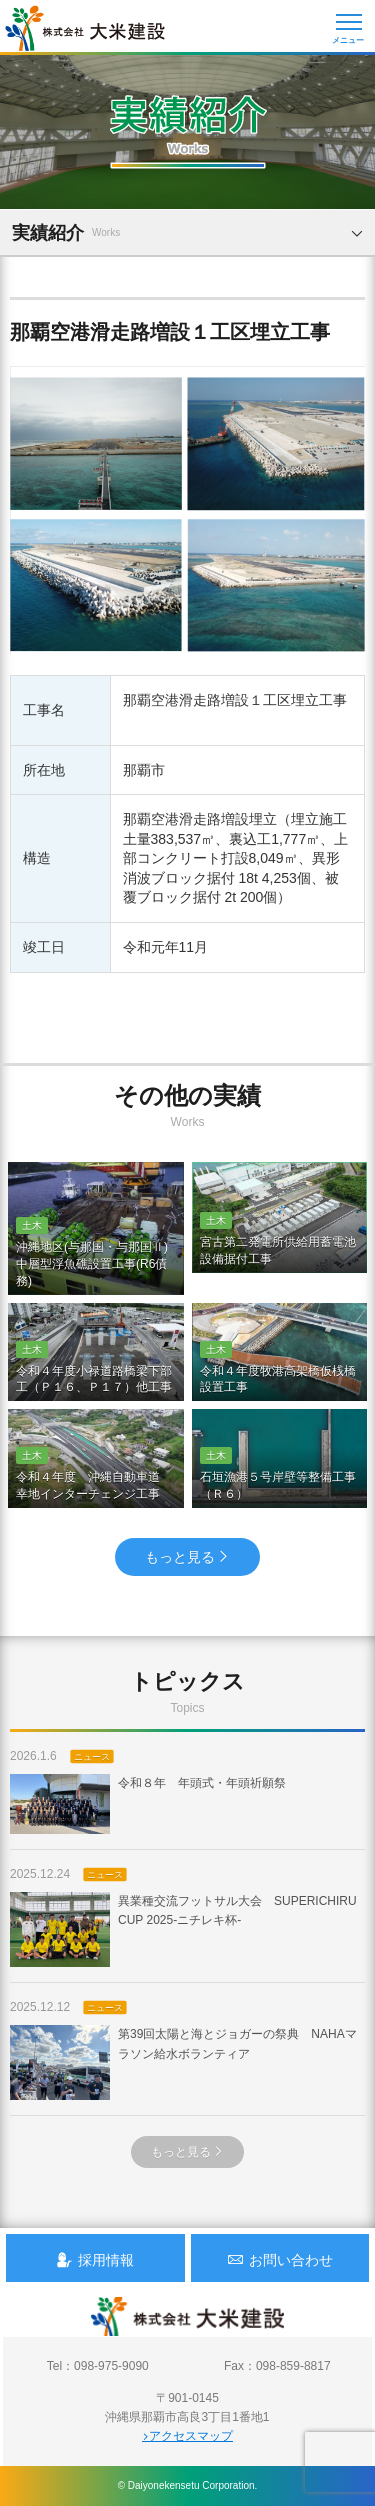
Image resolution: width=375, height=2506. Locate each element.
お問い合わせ (280, 2259)
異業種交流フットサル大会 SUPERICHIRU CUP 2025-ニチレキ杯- (183, 1929)
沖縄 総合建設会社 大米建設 (85, 28)
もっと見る (187, 1557)
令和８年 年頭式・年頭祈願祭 (148, 1804)
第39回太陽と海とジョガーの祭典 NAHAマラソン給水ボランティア (183, 2062)
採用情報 (95, 2259)
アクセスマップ (187, 2436)
